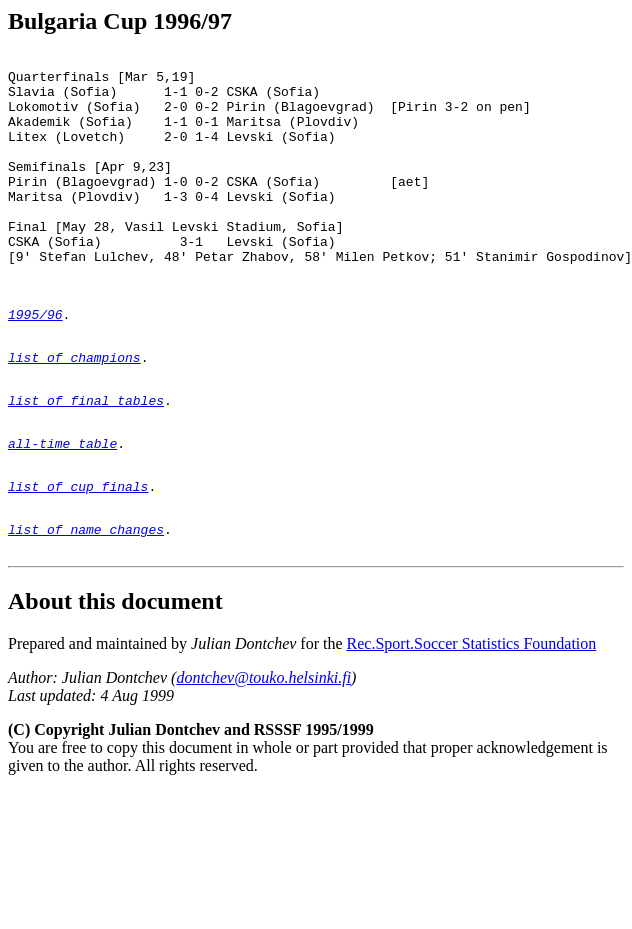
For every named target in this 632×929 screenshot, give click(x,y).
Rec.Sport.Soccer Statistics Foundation (472, 727)
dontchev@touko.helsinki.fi (263, 761)
